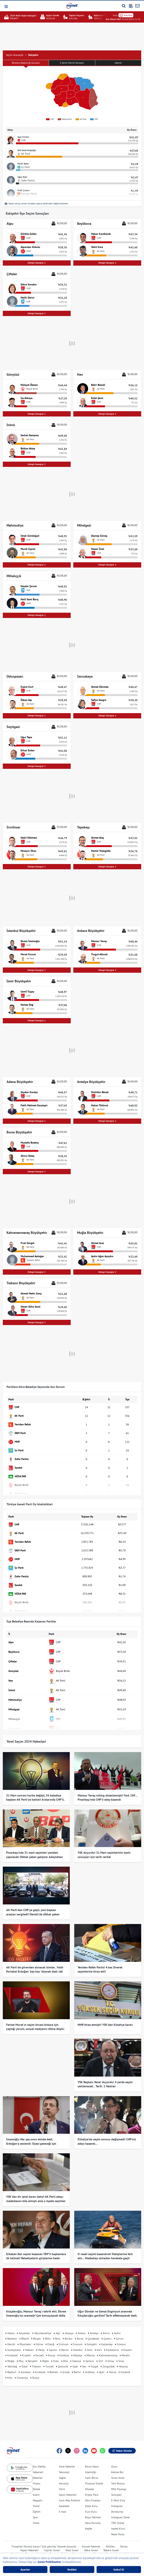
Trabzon (36, 2349)
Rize (65, 2344)
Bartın (77, 2355)
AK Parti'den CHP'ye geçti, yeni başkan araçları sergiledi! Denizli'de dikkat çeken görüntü (32, 1914)
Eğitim (36, 2495)
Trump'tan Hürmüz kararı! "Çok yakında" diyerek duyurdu (43, 2529)
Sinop (110, 2344)
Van (84, 2349)
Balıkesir (12, 2322)
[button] (5, 6)
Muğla (10, 2344)
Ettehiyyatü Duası (21, 2537)
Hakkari (29, 2333)
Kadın (36, 2478)
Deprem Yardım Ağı (117, 2537)
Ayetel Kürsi (118, 2512)
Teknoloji (64, 2455)
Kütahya (64, 2338)
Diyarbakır (25, 2327)
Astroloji (64, 2466)
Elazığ (50, 2327)
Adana (10, 2316)
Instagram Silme (120, 2500)
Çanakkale (93, 2322)
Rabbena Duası (70, 2537)
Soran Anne (117, 2461)
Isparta (53, 2333)
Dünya (124, 2529)
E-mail (62, 2495)
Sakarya (76, 2344)
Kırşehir (26, 2338)
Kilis (9, 2360)
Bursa (80, 2322)
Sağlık (62, 2461)
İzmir (89, 2333)
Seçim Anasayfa (16, 55)
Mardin (126, 2338)
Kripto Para (91, 2478)
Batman (54, 2355)
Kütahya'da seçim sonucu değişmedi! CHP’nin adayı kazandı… (107, 2137)
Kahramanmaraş (108, 2338)
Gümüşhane (14, 2333)
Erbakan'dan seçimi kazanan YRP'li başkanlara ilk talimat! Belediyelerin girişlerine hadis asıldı (36, 2245)
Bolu (57, 2322)
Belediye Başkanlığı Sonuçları (26, 62)
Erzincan (63, 2327)
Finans (36, 2466)
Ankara (82, 2316)
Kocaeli (39, 2338)
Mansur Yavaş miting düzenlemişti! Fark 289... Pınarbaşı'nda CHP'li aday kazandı (107, 1797)
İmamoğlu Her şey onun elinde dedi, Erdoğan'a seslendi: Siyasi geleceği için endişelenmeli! (31, 2139)
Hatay (41, 2333)
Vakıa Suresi (91, 2533)
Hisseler (89, 2472)
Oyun (114, 2449)
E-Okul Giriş (118, 2483)
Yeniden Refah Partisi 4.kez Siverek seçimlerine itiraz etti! (100, 1969)
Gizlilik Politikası (75, 2551)
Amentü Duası (92, 2537)
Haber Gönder (122, 2434)
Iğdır (101, 2355)
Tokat (24, 2349)
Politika (110, 2529)
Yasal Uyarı (90, 2551)
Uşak (75, 2349)
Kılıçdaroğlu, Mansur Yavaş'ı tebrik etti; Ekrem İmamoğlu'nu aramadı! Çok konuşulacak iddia (36, 2297)
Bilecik (25, 2322)
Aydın (117, 2316)
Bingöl (37, 2322)
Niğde (45, 2344)
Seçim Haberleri (68, 2478)
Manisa (91, 2338)
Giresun (121, 2327)
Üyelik (62, 2551)
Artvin (106, 2316)
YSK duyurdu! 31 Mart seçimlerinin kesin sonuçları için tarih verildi (104, 1855)
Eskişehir (33, 55)
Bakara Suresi (111, 2533)
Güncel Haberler (91, 2529)
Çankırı (108, 2322)
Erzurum (77, 2327)
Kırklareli (12, 2338)
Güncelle (126, 15)
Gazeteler (64, 2489)
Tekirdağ (12, 2349)
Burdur (69, 2322)
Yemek (36, 2472)
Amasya (69, 2316)
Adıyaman (24, 2316)
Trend (36, 2489)
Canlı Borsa (91, 2461)
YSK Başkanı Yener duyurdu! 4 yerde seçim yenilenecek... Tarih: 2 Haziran (105, 2084)
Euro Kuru (91, 2495)
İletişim (43, 2551)
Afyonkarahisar (42, 2316)
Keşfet (88, 2512)
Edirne (39, 2327)
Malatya (77, 2338)
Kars (99, 2333)
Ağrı (58, 2316)
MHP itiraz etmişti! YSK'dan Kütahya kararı (105, 2025)
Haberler (38, 2461)
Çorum (119, 2322)
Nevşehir (33, 2344)
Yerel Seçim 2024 (69, 2541)
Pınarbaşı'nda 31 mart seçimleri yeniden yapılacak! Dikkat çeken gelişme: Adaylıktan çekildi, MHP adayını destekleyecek (34, 1857)
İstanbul (77, 2333)
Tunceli (49, 2349)
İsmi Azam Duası (46, 2537)
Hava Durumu (93, 2506)
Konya (51, 2338)
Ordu (56, 2344)
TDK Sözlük (117, 2506)
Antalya (94, 2316)
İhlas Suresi (72, 2533)
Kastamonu (112, 2333)
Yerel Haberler (67, 2449)
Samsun (89, 2344)
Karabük (125, 2355)
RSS (100, 2551)
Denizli (11, 2327)
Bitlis (48, 2322)
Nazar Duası (118, 2517)
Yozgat (94, 2349)
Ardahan (90, 2355)
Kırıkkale (40, 2355)
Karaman (26, 2355)
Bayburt (11, 2355)
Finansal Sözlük (94, 2466)
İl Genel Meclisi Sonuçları (72, 62)
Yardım (53, 2551)
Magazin (37, 2483)
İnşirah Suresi (52, 2533)
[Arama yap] (123, 6)
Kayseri (127, 2333)
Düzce (35, 2360)
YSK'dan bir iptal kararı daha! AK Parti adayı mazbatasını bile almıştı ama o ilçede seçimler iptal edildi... (36, 2192)
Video (36, 2506)
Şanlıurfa (63, 2349)
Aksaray (123, 2349)
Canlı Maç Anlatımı (69, 2483)
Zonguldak (109, 2349)
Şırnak (66, 2355)
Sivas (121, 2344)
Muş (21, 2344)
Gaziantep (107, 2327)
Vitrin (62, 2472)
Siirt (100, 2344)
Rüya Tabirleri (93, 2500)
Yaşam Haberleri (29, 2533)
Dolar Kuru (91, 2489)
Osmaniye (22, 2360)
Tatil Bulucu (118, 2466)
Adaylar (118, 62)
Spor (35, 2500)
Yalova (112, 2355)
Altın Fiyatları (93, 2483)
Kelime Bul (117, 2455)
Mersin (65, 2333)
